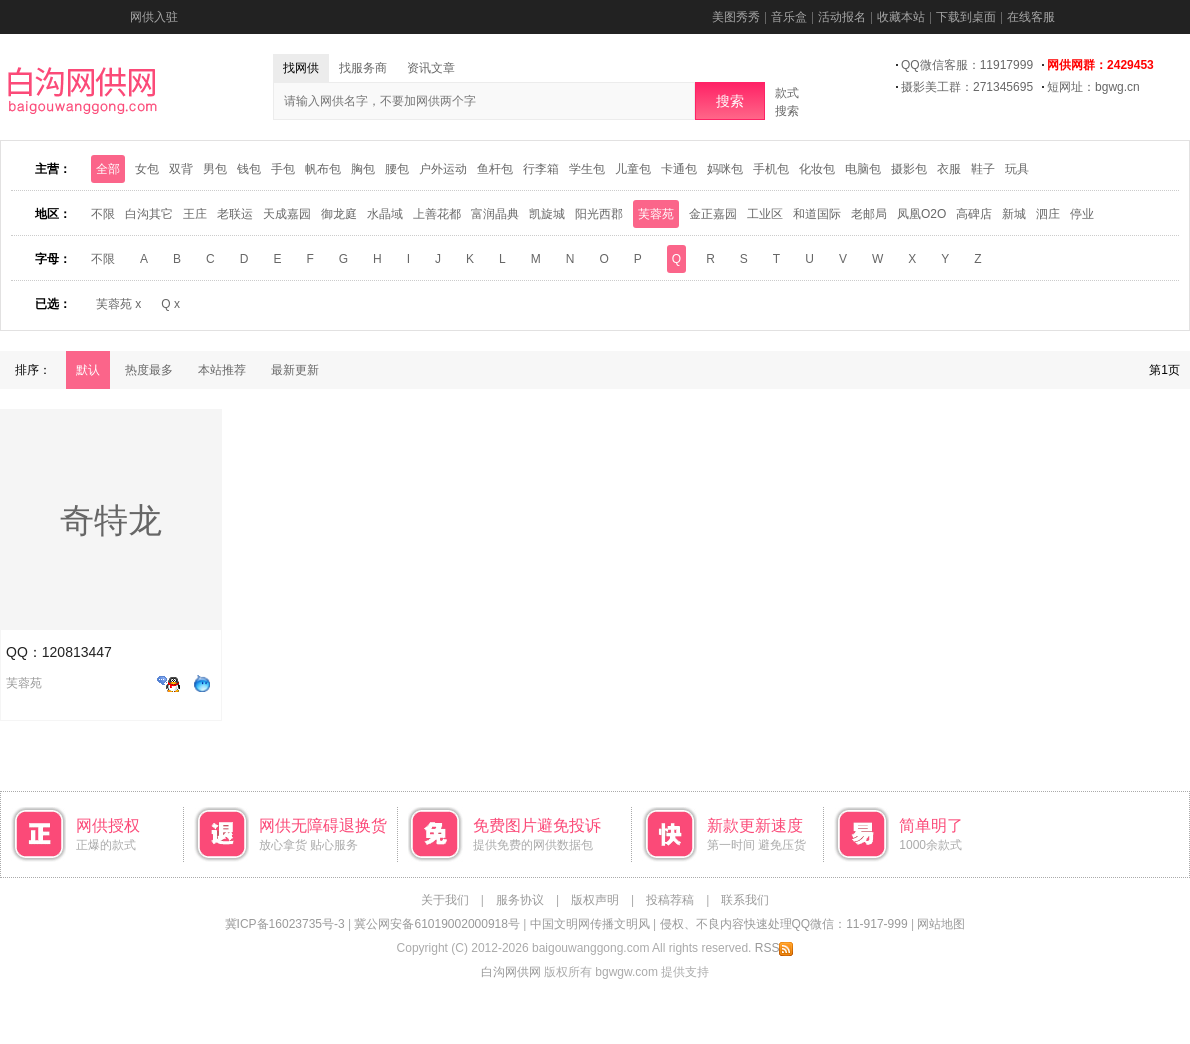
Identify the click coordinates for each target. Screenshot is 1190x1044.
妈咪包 (725, 169)
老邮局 (869, 214)
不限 (103, 214)
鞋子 (983, 169)
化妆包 (817, 169)
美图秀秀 (736, 17)
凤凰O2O (921, 214)
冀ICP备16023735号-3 (285, 924)
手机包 (771, 169)
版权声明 (595, 900)
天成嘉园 (287, 214)
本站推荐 (222, 370)
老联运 (235, 214)
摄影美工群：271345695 (967, 87)
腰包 (397, 169)
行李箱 (541, 169)
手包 (283, 169)
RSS (774, 948)
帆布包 (323, 169)
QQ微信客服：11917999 (967, 65)
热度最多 (149, 370)
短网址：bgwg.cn (1093, 87)
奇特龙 (111, 520)
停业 (1082, 214)
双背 (181, 169)
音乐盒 (789, 17)
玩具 (1017, 169)
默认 (88, 370)
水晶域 (385, 214)
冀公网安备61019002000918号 (436, 924)
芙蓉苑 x (118, 304)
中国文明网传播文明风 (590, 924)
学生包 (587, 169)
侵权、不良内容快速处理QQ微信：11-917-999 (784, 924)
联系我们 (745, 900)
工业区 (765, 214)
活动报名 (842, 17)
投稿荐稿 (670, 900)
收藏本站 (901, 17)
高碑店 (974, 214)
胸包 (363, 169)
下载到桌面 (966, 17)
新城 (1014, 214)
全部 (108, 169)
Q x (170, 304)
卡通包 (679, 169)
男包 (215, 169)
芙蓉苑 (656, 214)
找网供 (301, 68)
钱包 (249, 169)
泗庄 (1048, 214)
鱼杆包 (495, 169)
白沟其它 (149, 214)
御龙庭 (339, 214)
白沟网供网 (511, 972)
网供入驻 (154, 17)
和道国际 (817, 214)
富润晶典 (495, 214)
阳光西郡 (599, 214)
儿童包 (633, 169)
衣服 (949, 169)
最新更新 (295, 370)
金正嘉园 (713, 214)
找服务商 (363, 68)
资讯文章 (431, 68)
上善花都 (437, 214)
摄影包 (909, 169)
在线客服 (1031, 17)
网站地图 (941, 924)
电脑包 (863, 169)
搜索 (730, 101)
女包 (147, 169)
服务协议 (520, 900)
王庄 (195, 214)
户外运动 (443, 169)
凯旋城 (547, 214)
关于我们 (445, 900)
